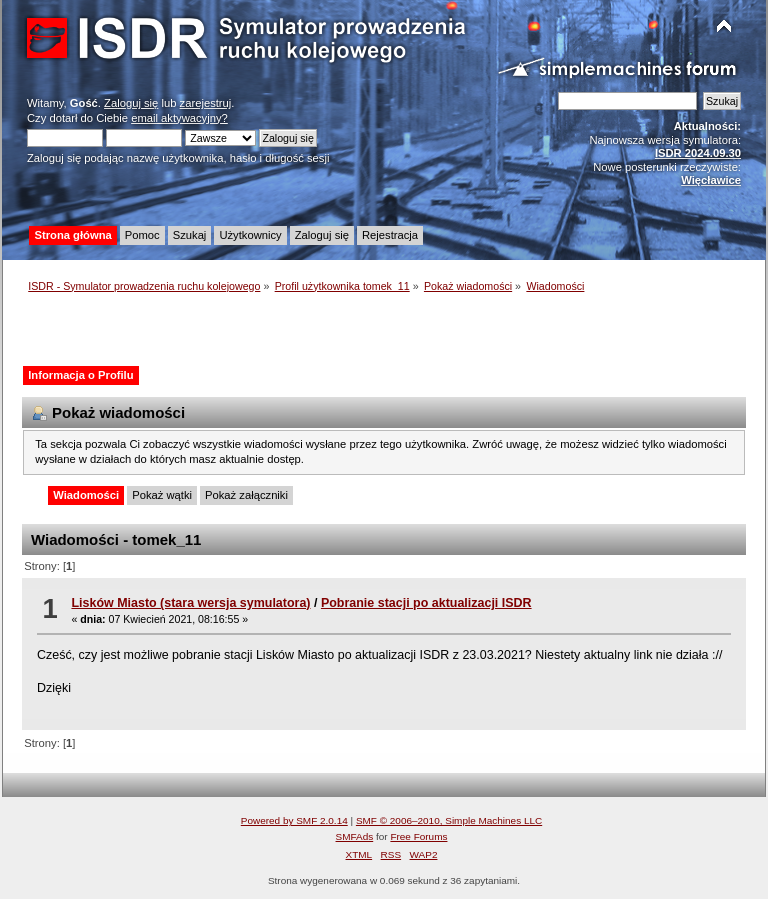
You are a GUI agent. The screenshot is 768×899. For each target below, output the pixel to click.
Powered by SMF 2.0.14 (294, 820)
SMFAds (355, 836)
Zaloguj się (131, 103)
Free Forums (418, 836)
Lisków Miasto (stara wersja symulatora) (190, 603)
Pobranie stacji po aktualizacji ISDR (426, 603)
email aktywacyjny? (179, 118)
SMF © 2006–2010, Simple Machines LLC (449, 820)
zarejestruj (206, 103)
